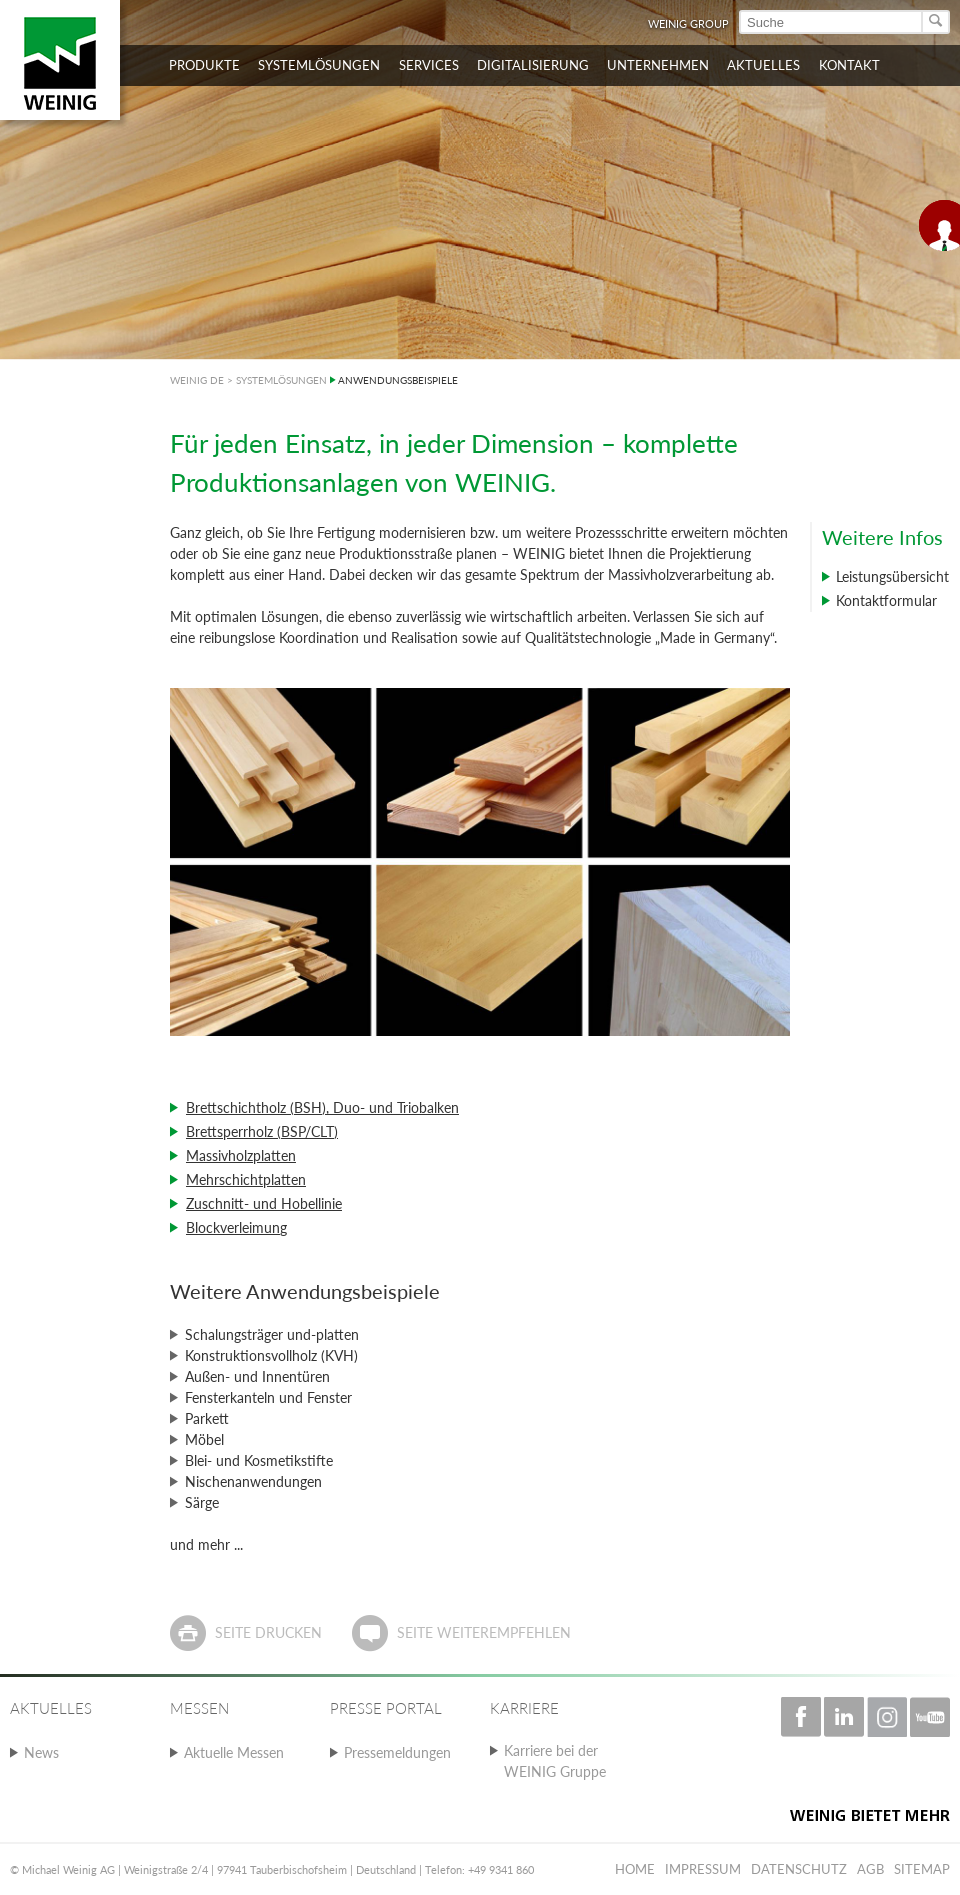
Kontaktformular (886, 600)
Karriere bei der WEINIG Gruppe (555, 1761)
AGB (870, 1869)
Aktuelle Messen (234, 1752)
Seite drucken (268, 1632)
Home (635, 1869)
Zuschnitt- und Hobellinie (264, 1203)
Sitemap (922, 1869)
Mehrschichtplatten (246, 1179)
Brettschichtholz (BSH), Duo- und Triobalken (322, 1107)
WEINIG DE (197, 380)
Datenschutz (799, 1869)
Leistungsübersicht (892, 576)
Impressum (703, 1869)
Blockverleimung (236, 1227)
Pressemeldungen (397, 1752)
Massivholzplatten (241, 1155)
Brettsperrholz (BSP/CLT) (262, 1131)
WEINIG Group (688, 23)
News (41, 1752)
